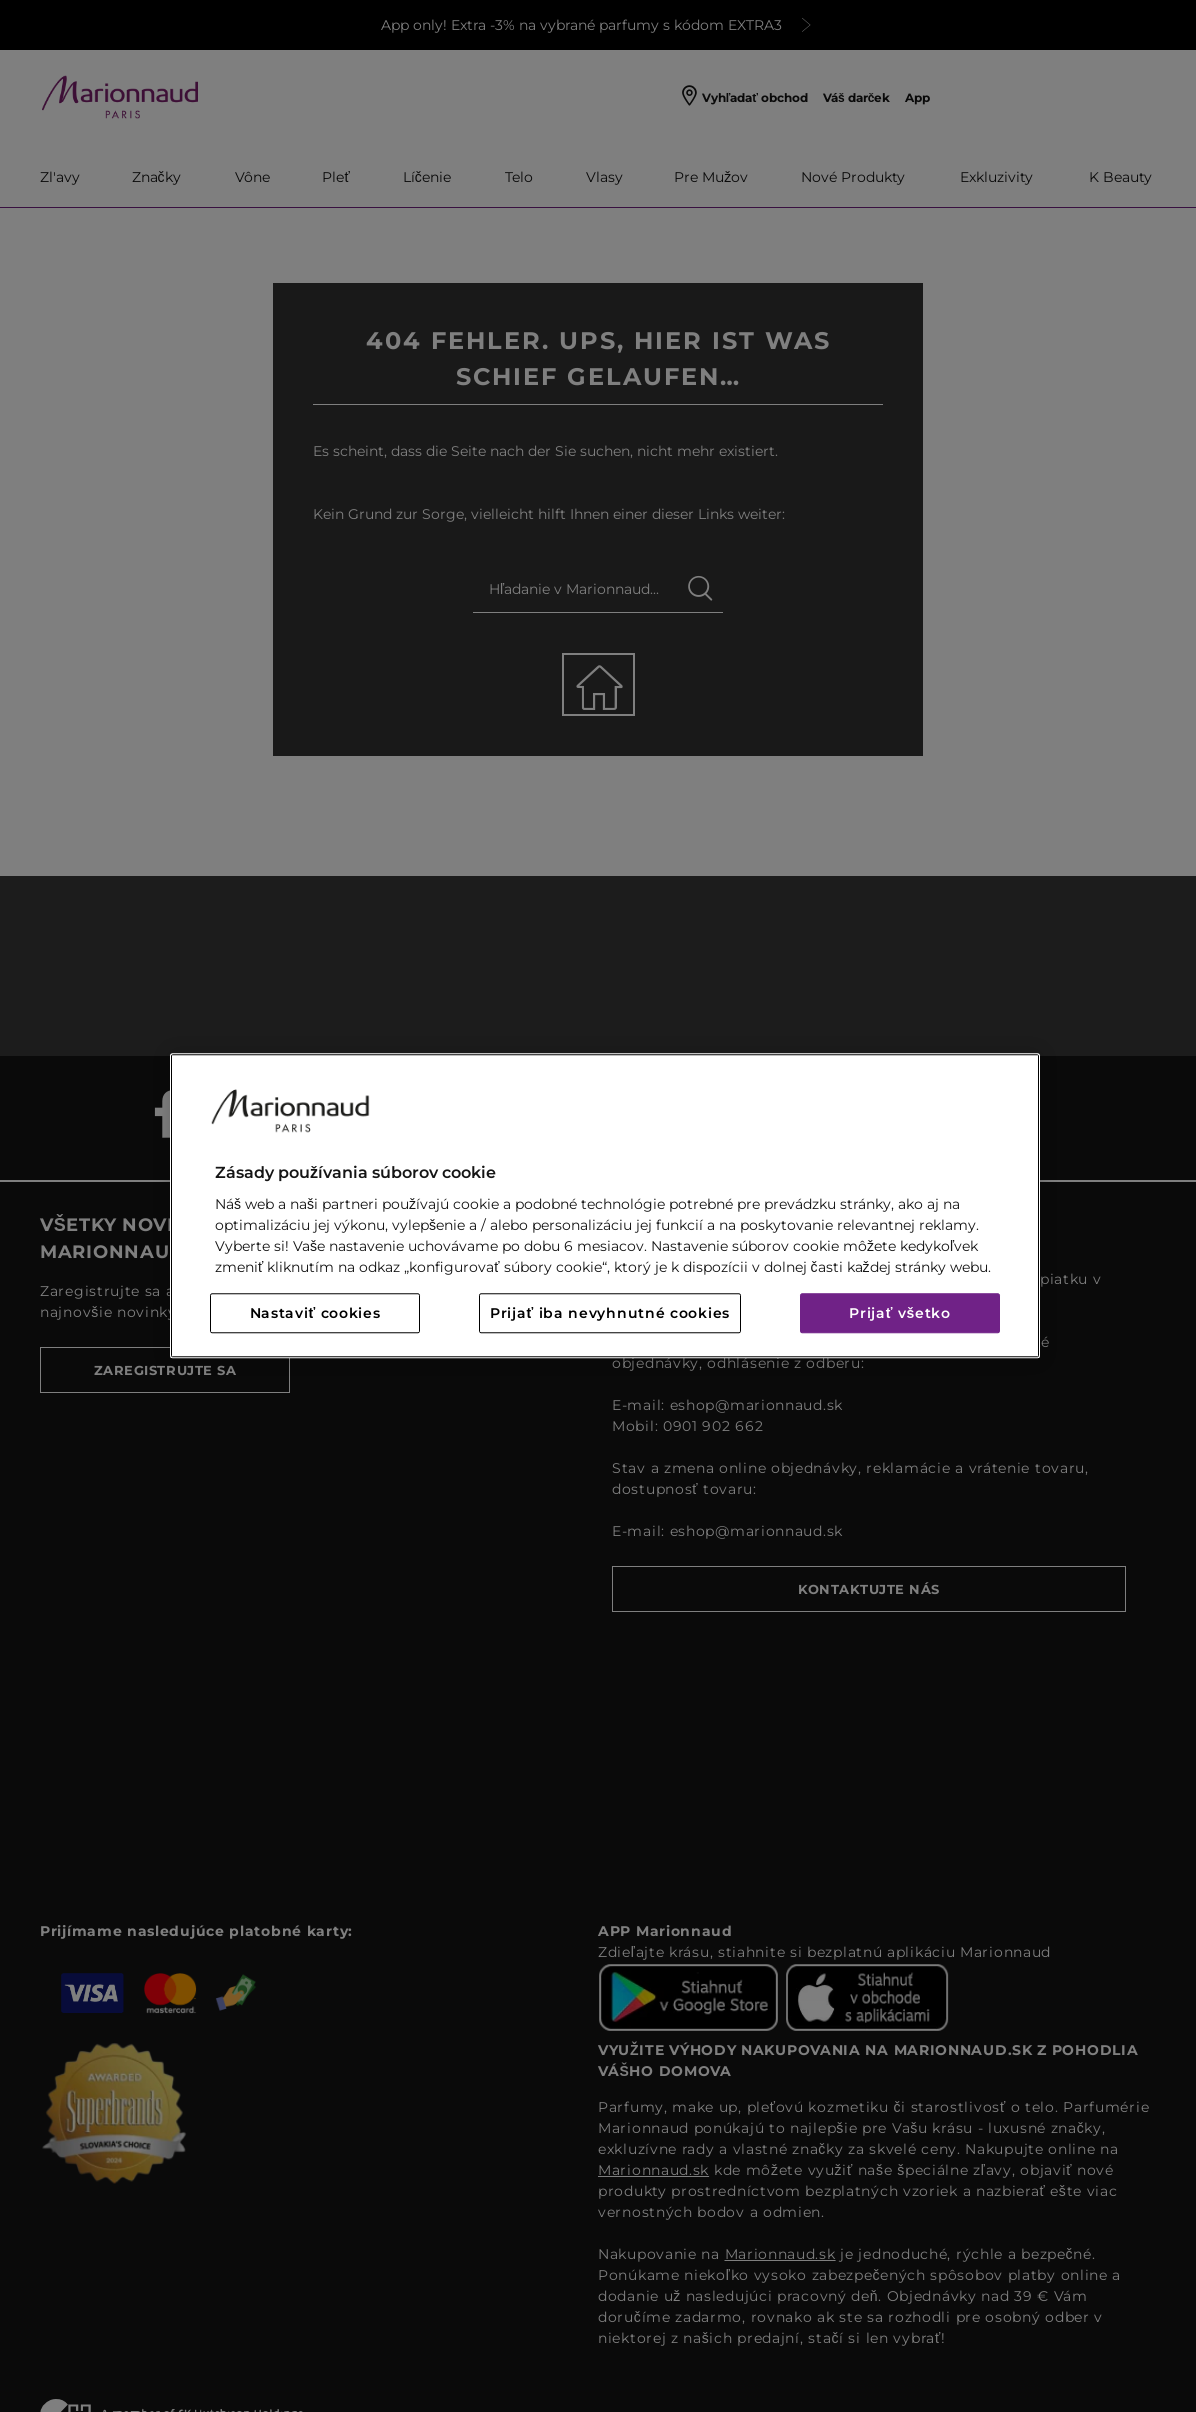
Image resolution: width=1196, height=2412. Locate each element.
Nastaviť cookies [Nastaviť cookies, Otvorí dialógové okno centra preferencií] (315, 1314)
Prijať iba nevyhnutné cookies (610, 1314)
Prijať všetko (900, 1314)
